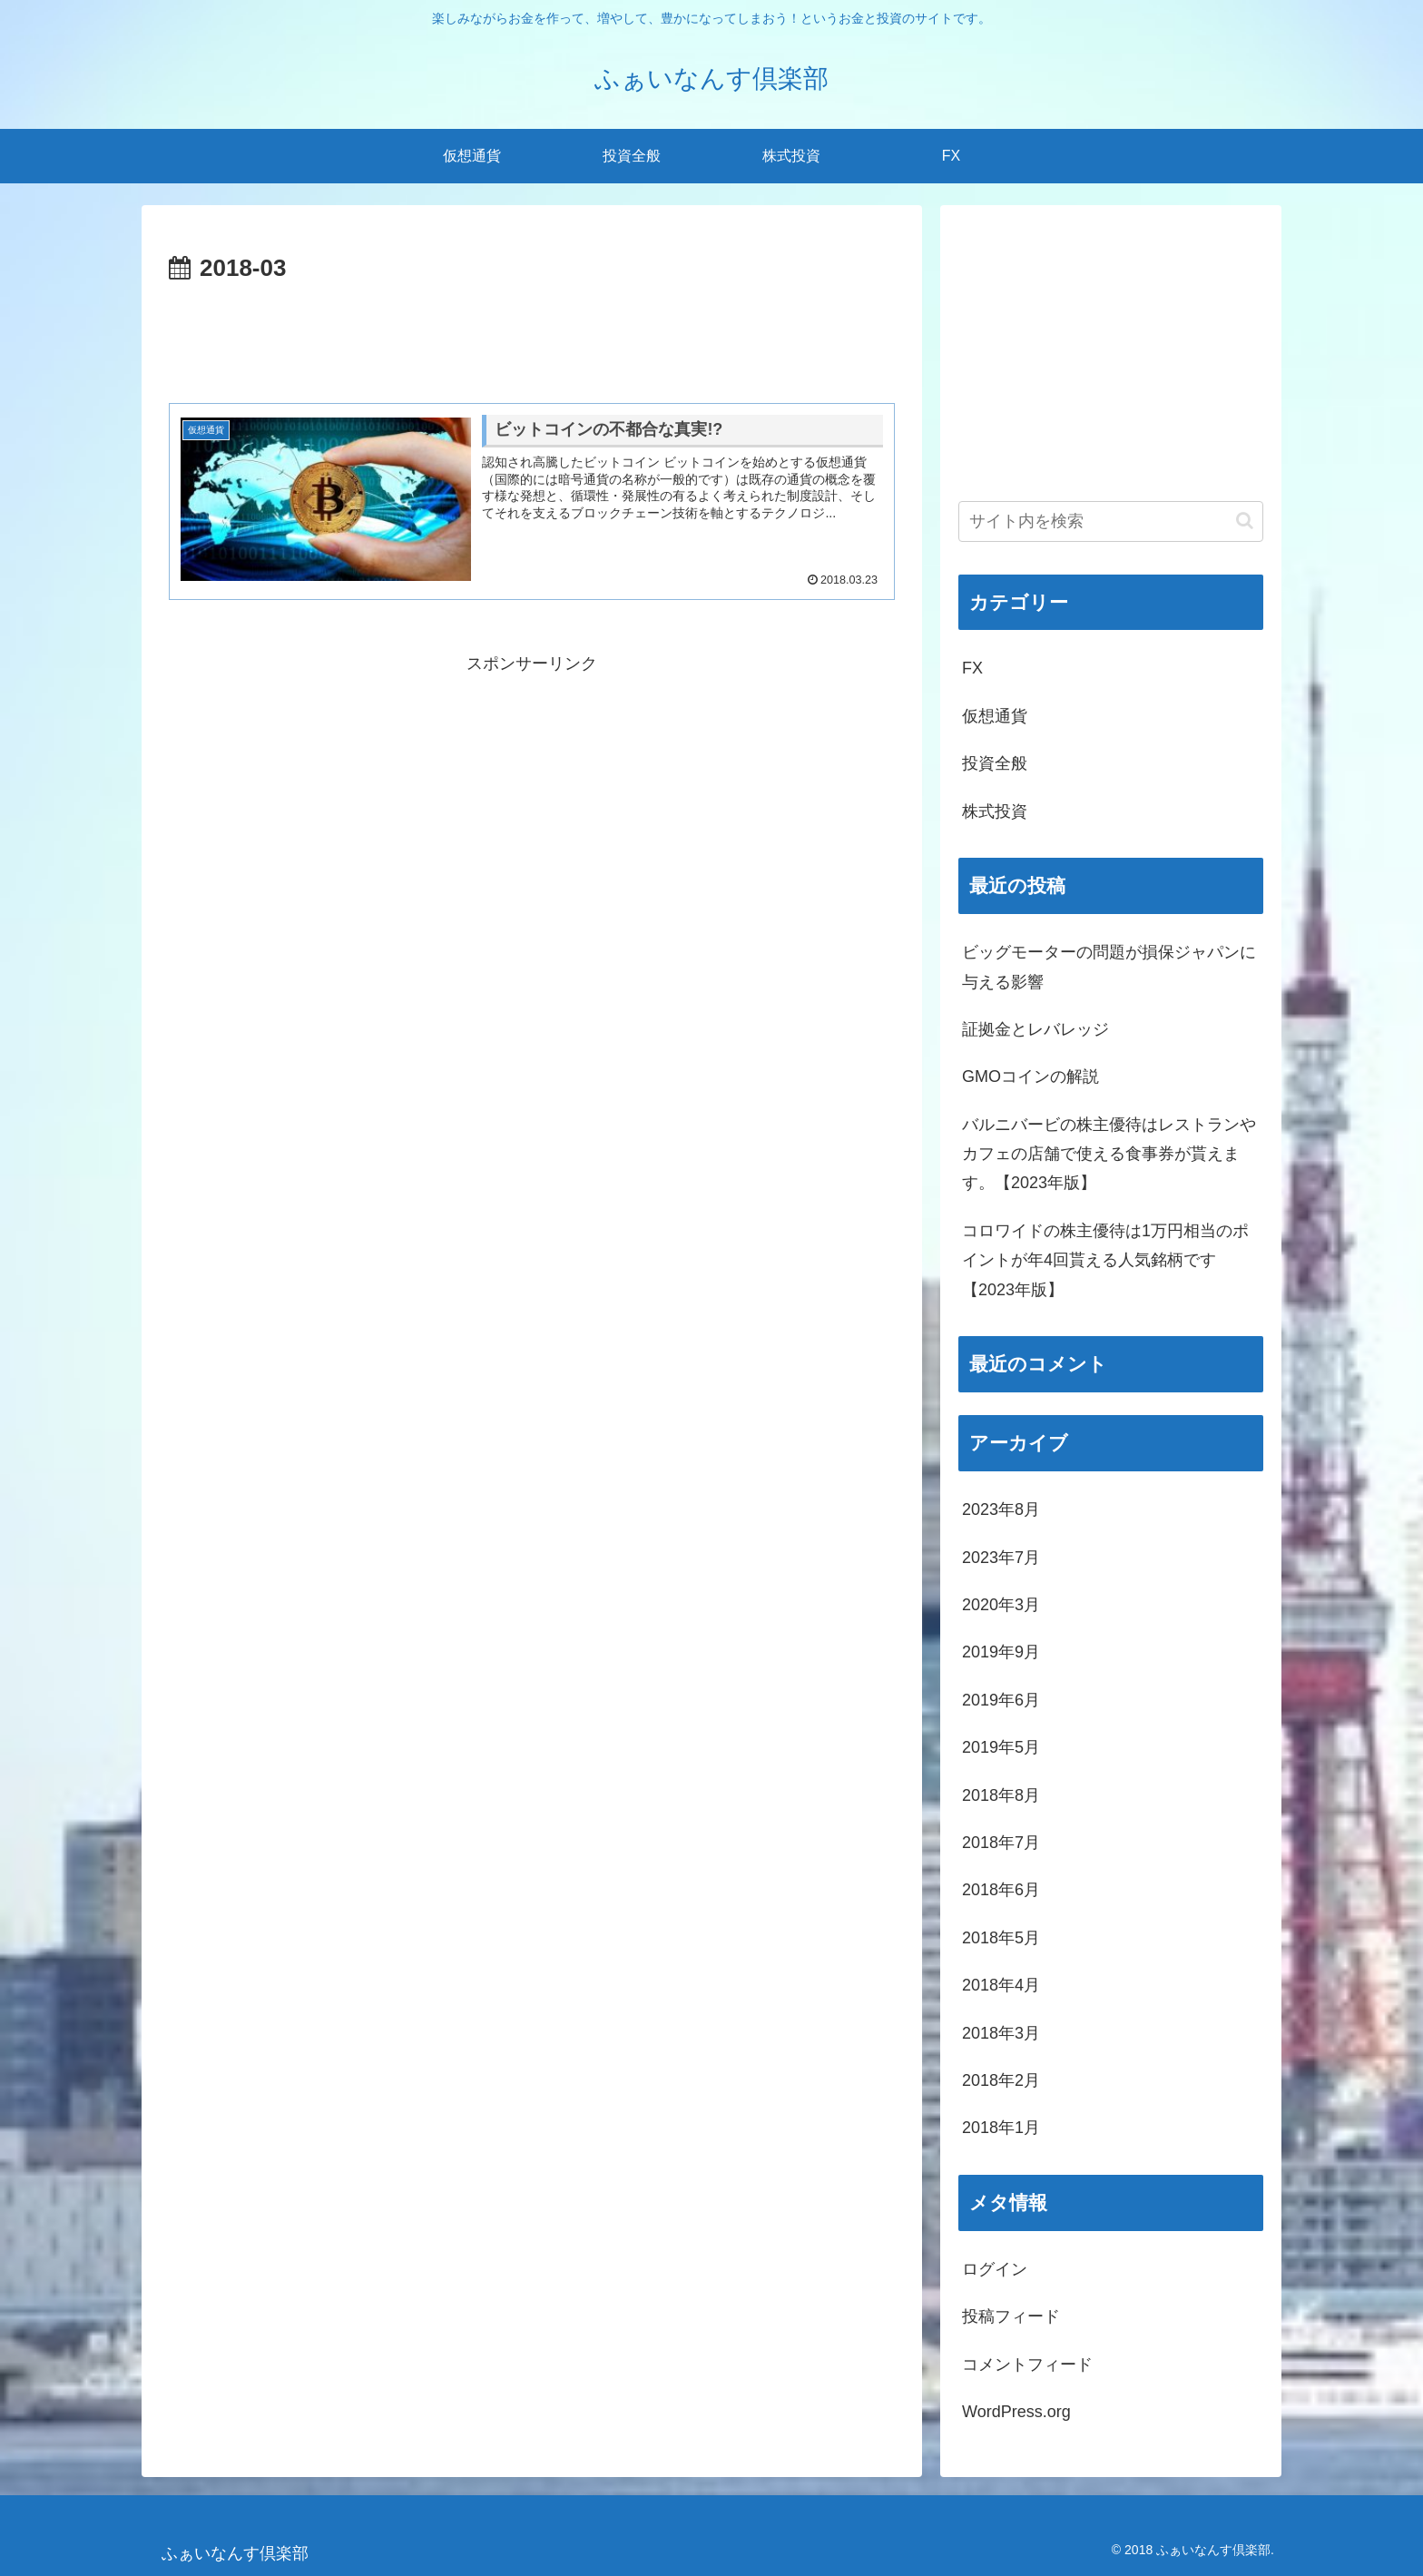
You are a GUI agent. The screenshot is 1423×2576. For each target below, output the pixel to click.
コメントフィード (1027, 2364)
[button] (1245, 520)
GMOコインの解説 (1030, 1076)
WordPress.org (1016, 2412)
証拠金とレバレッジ (1035, 1029)
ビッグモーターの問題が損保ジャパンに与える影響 (1109, 966)
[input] (1110, 521)
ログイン (994, 2269)
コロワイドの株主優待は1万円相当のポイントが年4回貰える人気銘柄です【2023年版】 (1105, 1260)
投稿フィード (1011, 2316)
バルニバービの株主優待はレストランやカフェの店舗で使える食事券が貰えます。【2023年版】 (1109, 1154)
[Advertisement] (532, 339)
